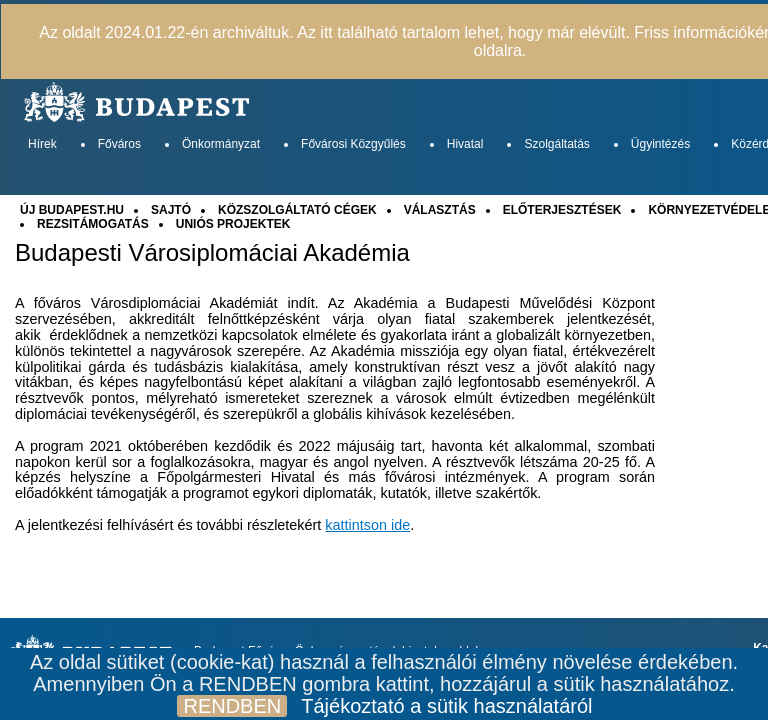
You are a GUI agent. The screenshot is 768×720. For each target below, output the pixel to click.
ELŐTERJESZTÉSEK (562, 210)
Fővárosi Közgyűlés (353, 144)
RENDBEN (232, 706)
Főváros (119, 144)
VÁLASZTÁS (440, 210)
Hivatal (465, 144)
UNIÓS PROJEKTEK (233, 224)
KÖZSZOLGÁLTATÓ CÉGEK (297, 210)
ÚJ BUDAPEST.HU (72, 210)
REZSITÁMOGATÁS (93, 224)
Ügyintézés (660, 144)
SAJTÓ (171, 210)
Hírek (42, 144)
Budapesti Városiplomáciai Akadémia (212, 253)
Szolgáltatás (556, 144)
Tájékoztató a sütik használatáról (446, 706)
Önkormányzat (221, 144)
